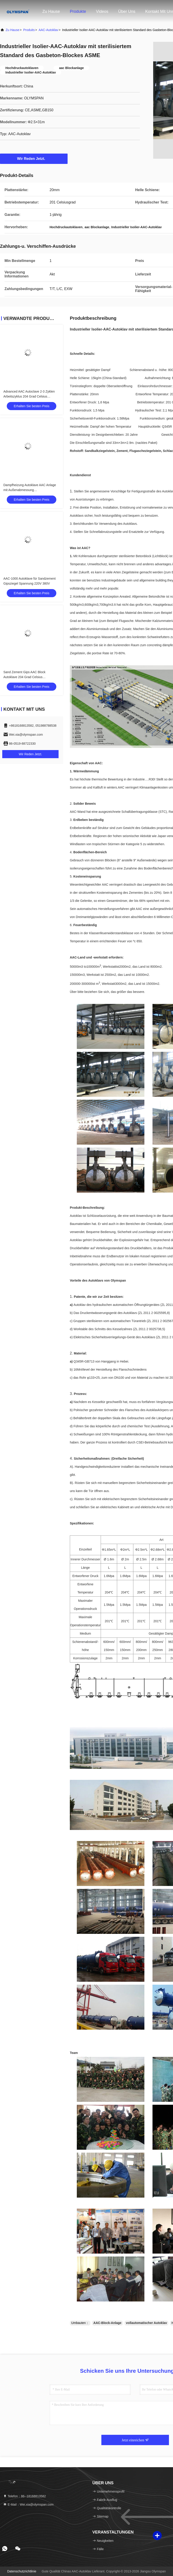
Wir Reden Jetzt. (33, 158)
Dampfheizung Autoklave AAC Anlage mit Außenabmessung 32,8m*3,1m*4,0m (29, 490)
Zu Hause (51, 11)
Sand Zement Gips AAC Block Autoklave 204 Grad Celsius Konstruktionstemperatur (24, 677)
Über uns (126, 11)
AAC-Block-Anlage (107, 2323)
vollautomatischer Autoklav (146, 2323)
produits (29, 30)
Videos (102, 11)
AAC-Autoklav (48, 30)
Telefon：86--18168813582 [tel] (24, 2496)
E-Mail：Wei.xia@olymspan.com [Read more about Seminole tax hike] (28, 2504)
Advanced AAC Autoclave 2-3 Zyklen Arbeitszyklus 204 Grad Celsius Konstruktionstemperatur (29, 396)
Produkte (78, 11)
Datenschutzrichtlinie (21, 2571)
